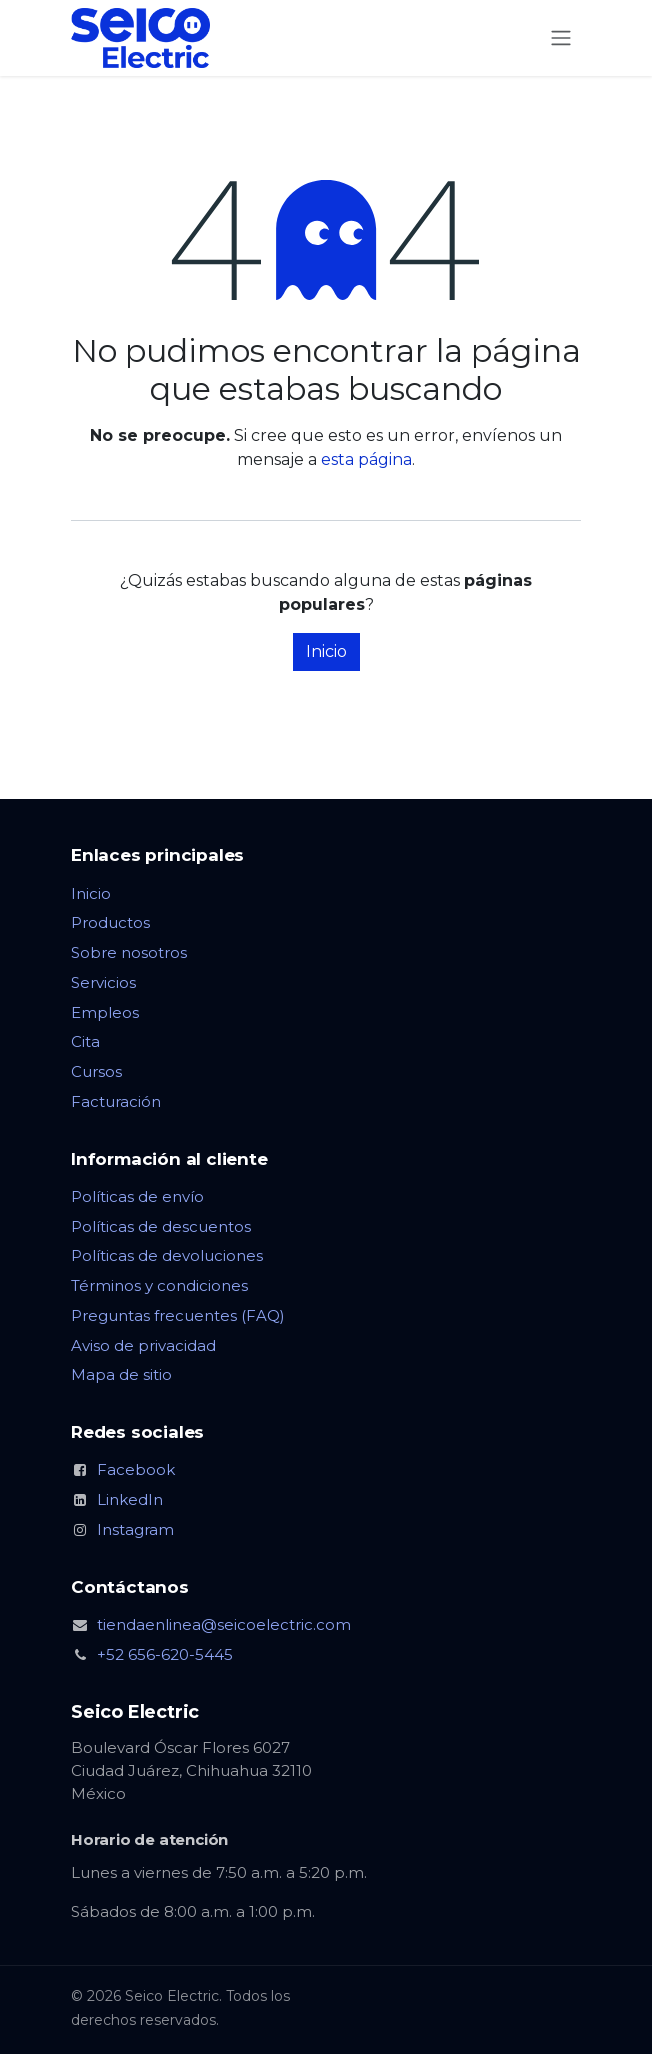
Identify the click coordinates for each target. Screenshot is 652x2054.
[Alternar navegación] (561, 38)
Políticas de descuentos (161, 1226)
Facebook (136, 1469)
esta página (366, 459)
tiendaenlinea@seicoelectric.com (224, 1624)
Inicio (326, 651)
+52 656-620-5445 (165, 1654)
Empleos (105, 1012)
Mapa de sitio (121, 1374)
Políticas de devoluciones (167, 1255)
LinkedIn (130, 1499)
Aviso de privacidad (143, 1345)
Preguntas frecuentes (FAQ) (178, 1315)
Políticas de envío (137, 1196)
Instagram (135, 1529)
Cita (85, 1041)
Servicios (103, 982)
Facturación (116, 1101)
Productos (110, 922)
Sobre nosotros (129, 952)
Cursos (96, 1071)
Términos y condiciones (159, 1285)
